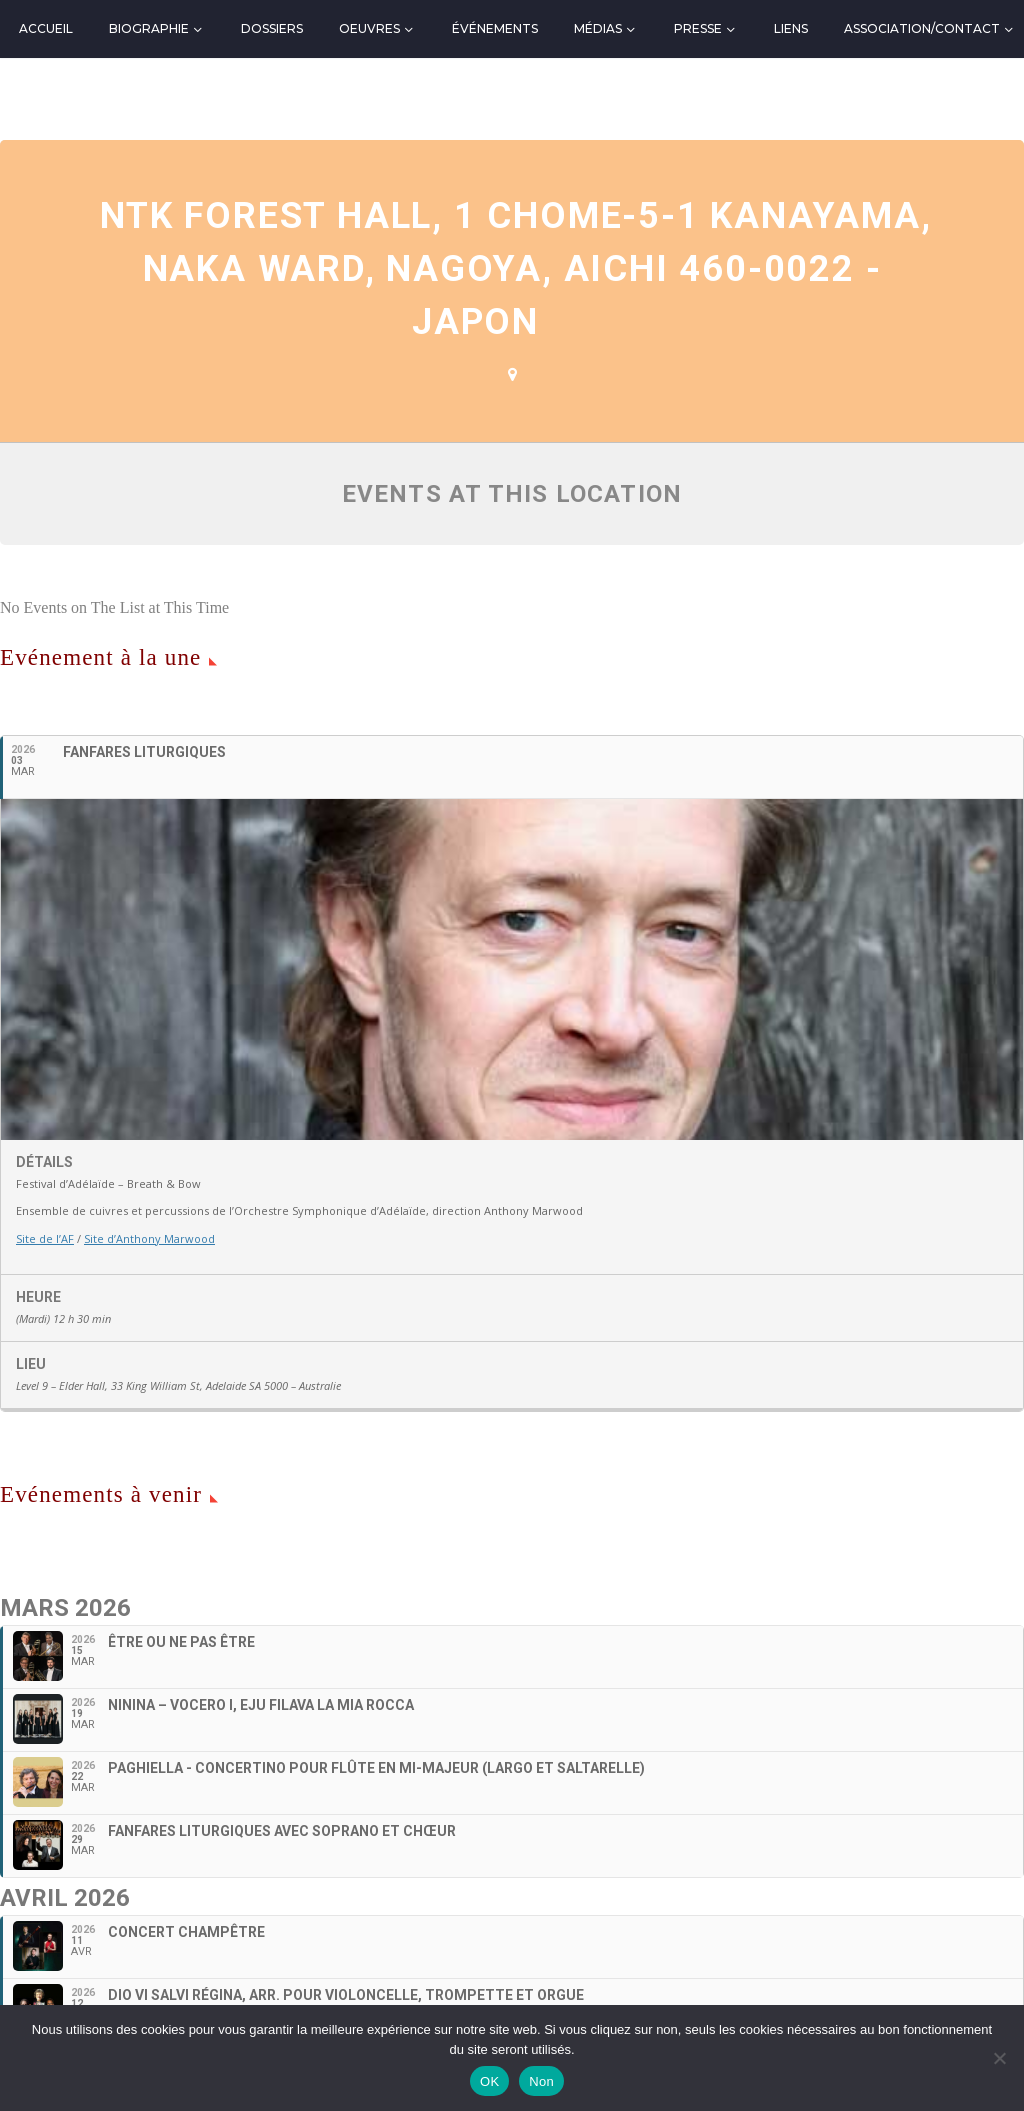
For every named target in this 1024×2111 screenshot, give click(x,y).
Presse (698, 28)
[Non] (999, 2058)
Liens (791, 28)
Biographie (149, 28)
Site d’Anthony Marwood (149, 1238)
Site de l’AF (45, 1238)
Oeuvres (369, 28)
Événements (495, 28)
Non (541, 2081)
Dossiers (272, 28)
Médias (598, 28)
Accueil (46, 28)
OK (489, 2081)
